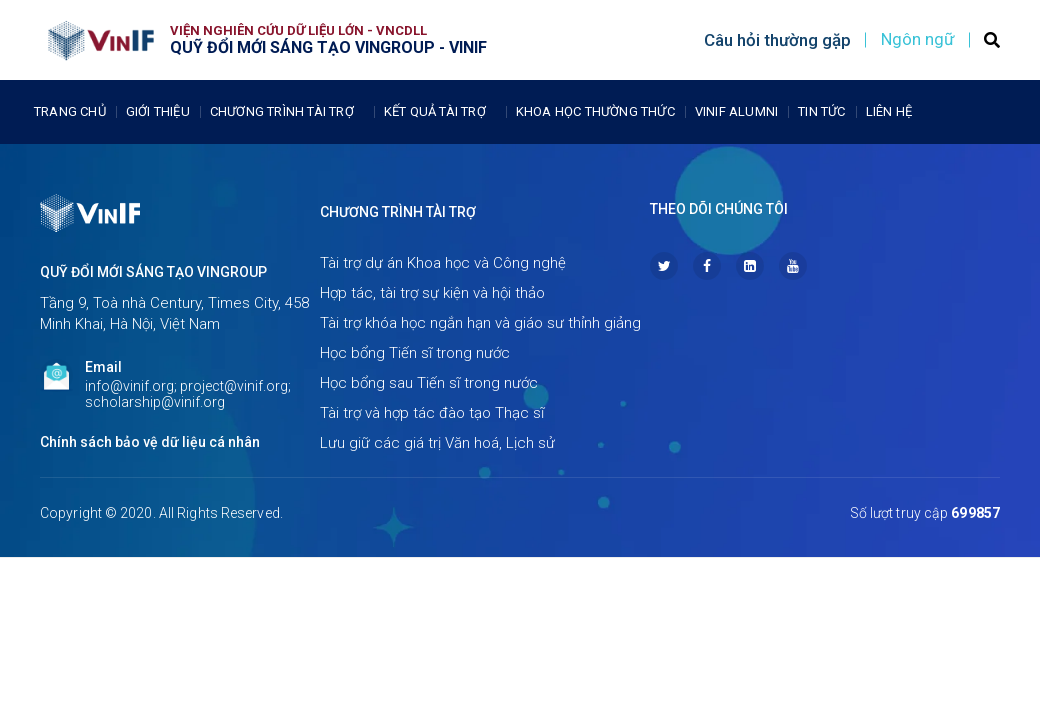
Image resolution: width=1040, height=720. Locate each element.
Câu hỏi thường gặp (777, 40)
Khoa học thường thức (595, 111)
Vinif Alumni (736, 111)
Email (103, 367)
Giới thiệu (158, 111)
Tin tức (821, 111)
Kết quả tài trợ (440, 112)
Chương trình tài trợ (287, 112)
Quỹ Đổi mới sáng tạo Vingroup (153, 272)
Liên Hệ (889, 111)
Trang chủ (70, 111)
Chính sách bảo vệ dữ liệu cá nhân (150, 442)
